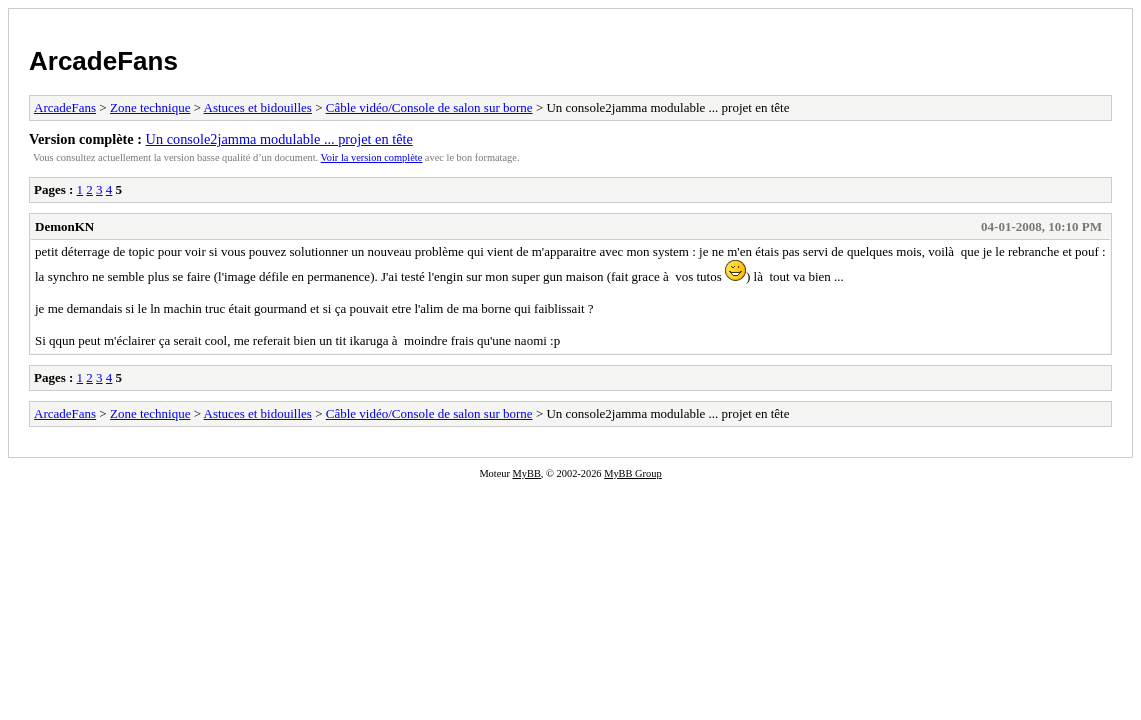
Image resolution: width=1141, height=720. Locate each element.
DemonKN (64, 226)
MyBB (527, 473)
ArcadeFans (103, 61)
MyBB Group (632, 473)
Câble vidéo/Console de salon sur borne (429, 107)
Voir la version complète (372, 157)
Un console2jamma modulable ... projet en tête (279, 139)
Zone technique (150, 107)
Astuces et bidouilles (258, 107)
